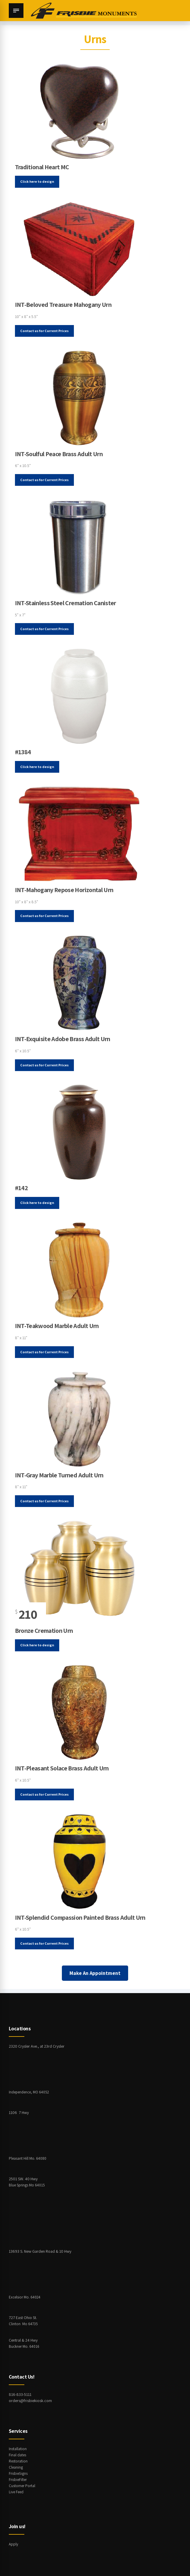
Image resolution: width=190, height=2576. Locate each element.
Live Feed (16, 2491)
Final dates (18, 2454)
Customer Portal (22, 2485)
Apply (13, 2544)
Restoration (18, 2461)
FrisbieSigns (19, 2473)
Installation (18, 2448)
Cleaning (16, 2467)
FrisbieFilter (18, 2479)
